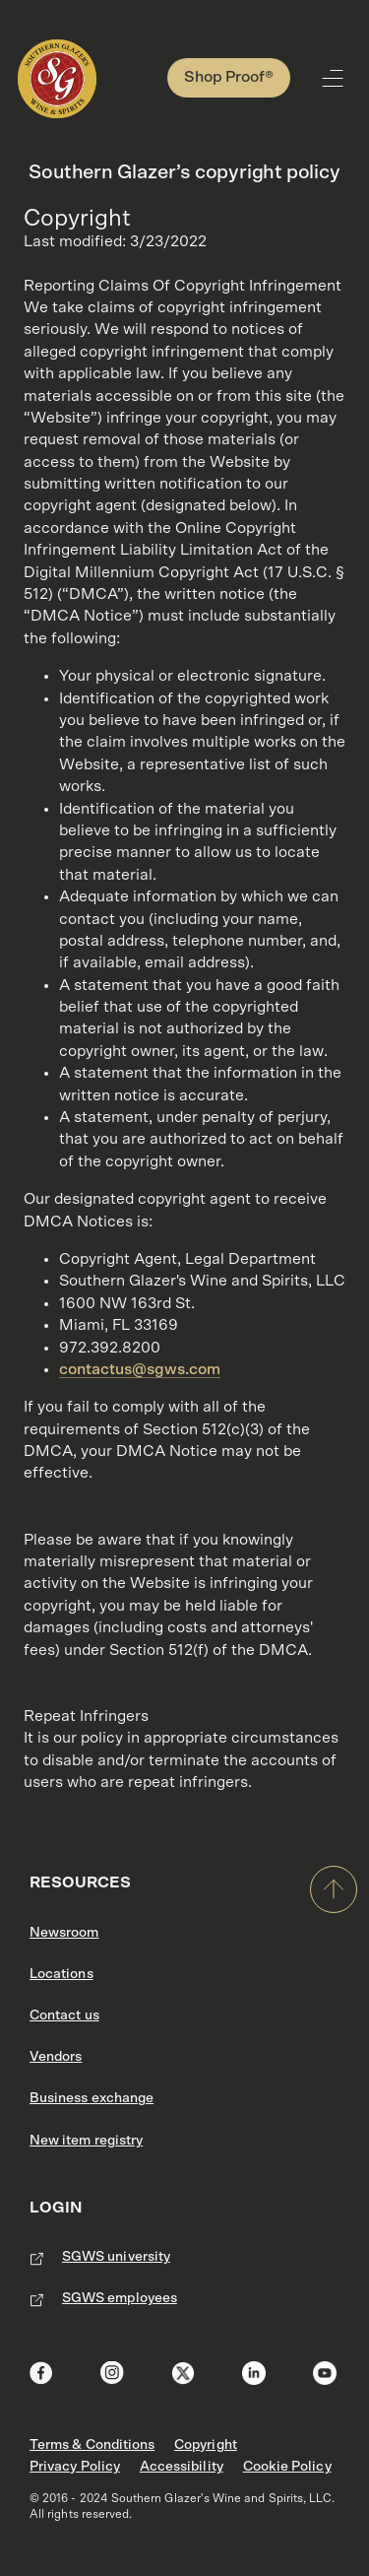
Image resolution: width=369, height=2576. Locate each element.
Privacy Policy (75, 2467)
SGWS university (116, 2257)
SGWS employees (119, 2298)
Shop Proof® (229, 77)
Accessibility (181, 2467)
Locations (61, 1974)
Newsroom (64, 1933)
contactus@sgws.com (139, 1369)
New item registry (86, 2140)
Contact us (64, 2015)
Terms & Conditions (92, 2445)
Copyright (205, 2445)
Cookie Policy (287, 2467)
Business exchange (92, 2098)
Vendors (56, 2057)
